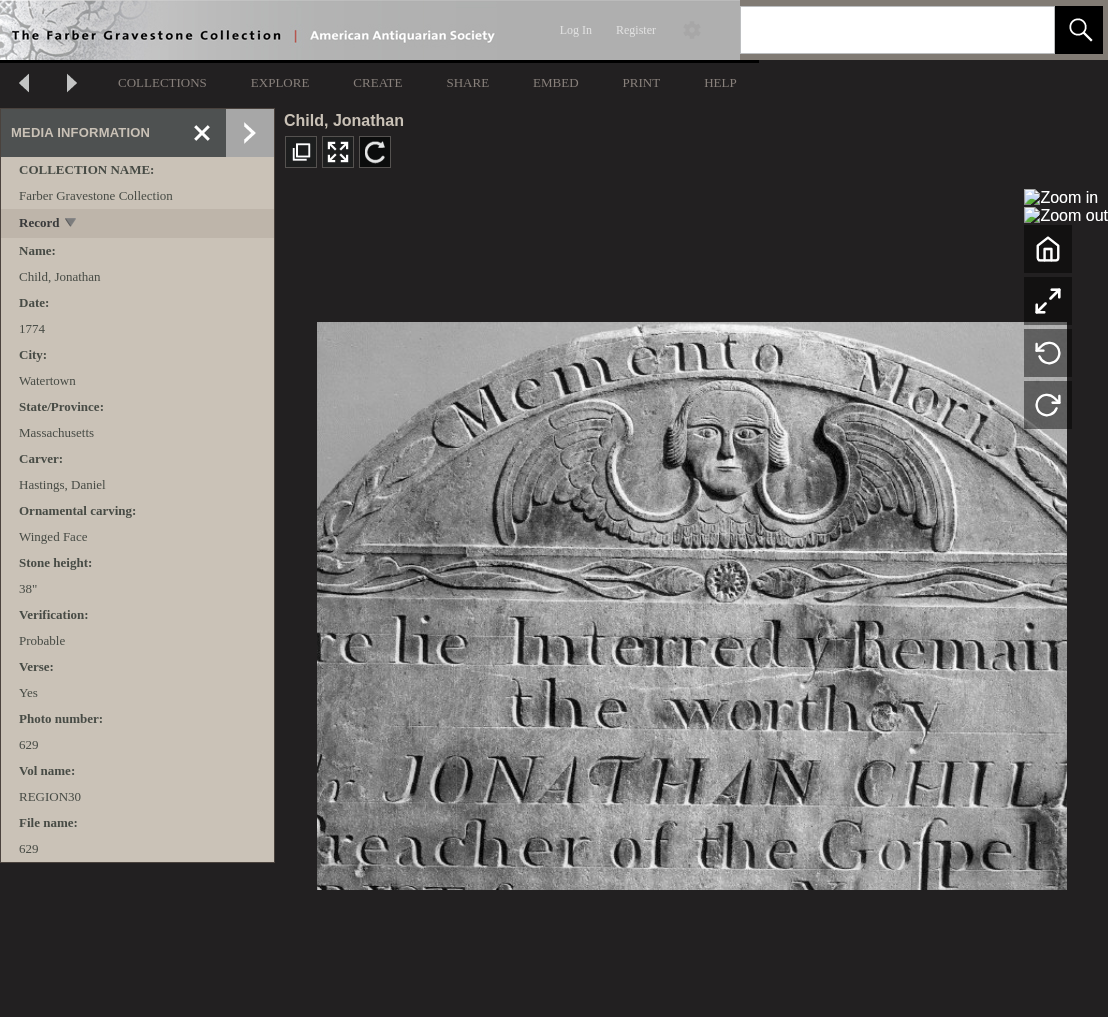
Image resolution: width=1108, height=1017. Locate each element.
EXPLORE (280, 82)
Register (636, 30)
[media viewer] (691, 600)
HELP (720, 82)
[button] (1079, 30)
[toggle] (71, 224)
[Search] (874, 30)
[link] (1023, 29)
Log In (576, 30)
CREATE (377, 82)
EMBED (556, 82)
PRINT (642, 82)
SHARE (467, 82)
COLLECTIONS (162, 82)
